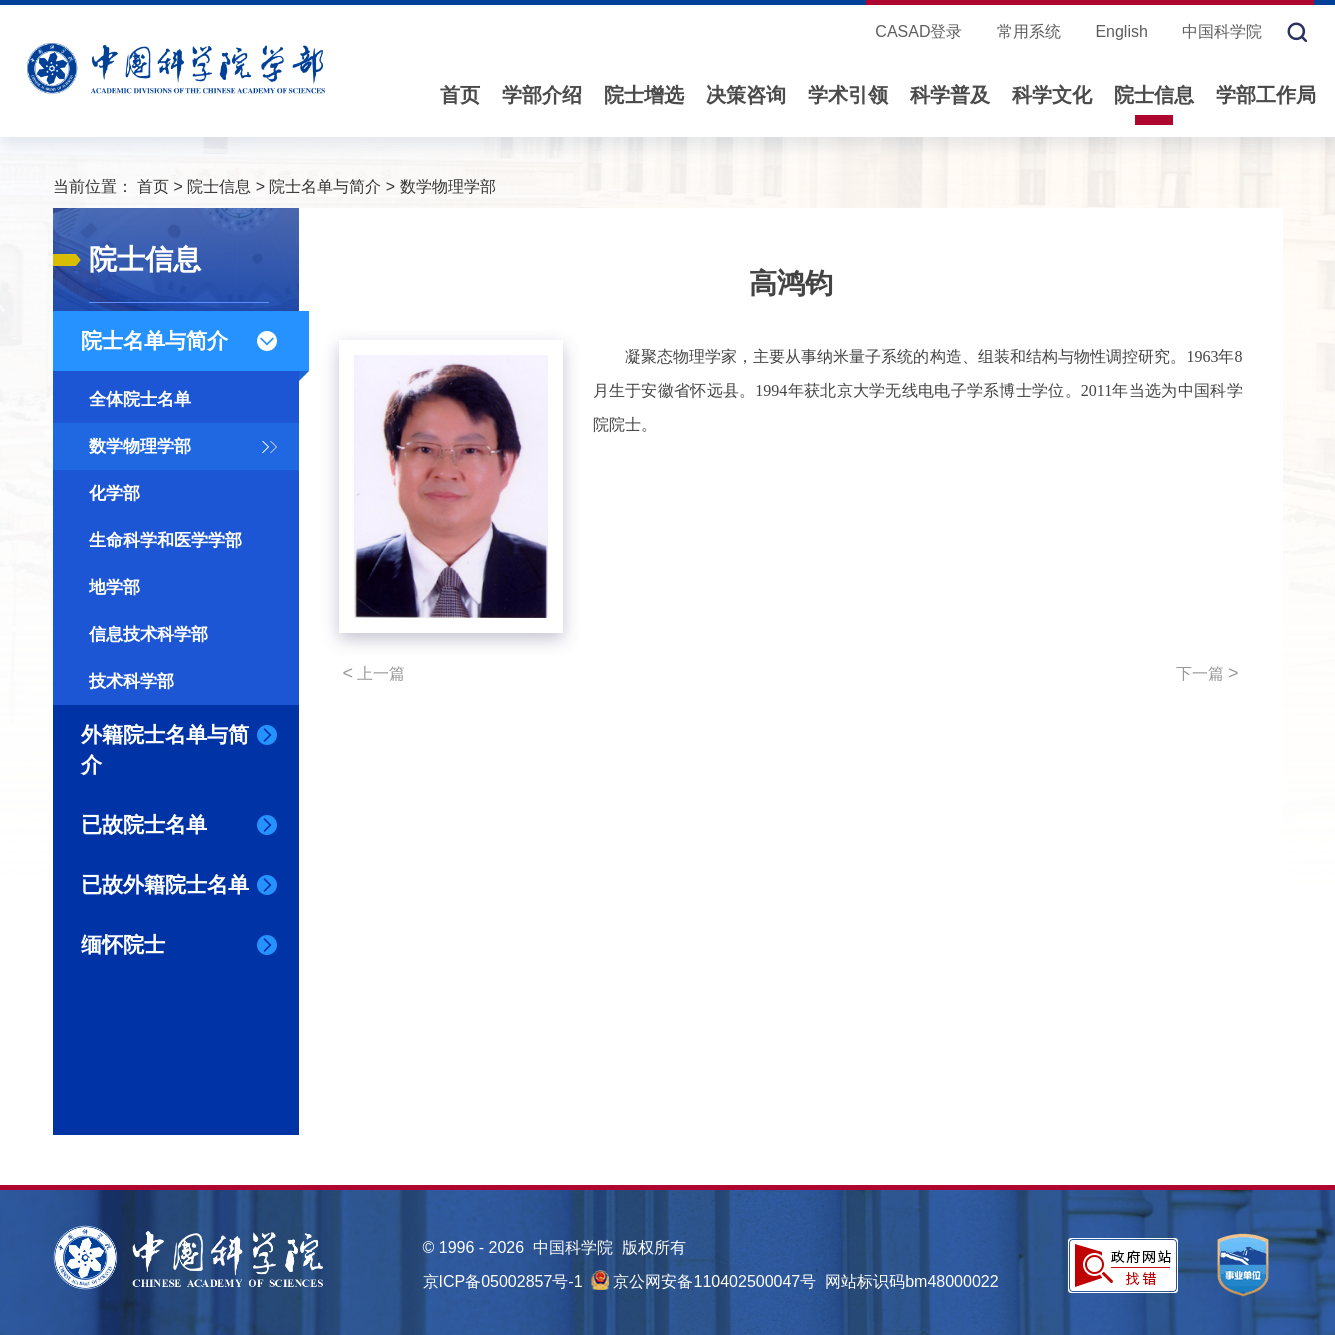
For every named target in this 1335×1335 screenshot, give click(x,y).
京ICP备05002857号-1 (503, 1281)
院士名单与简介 (325, 186)
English (1121, 31)
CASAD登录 (918, 31)
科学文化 (1052, 95)
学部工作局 (1266, 95)
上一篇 (374, 673)
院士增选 (644, 95)
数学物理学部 (448, 186)
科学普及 (950, 95)
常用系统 (1029, 31)
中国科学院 (1222, 31)
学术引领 (848, 95)
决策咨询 (746, 95)
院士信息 (1154, 95)
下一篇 (1207, 673)
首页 (460, 95)
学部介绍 (542, 95)
